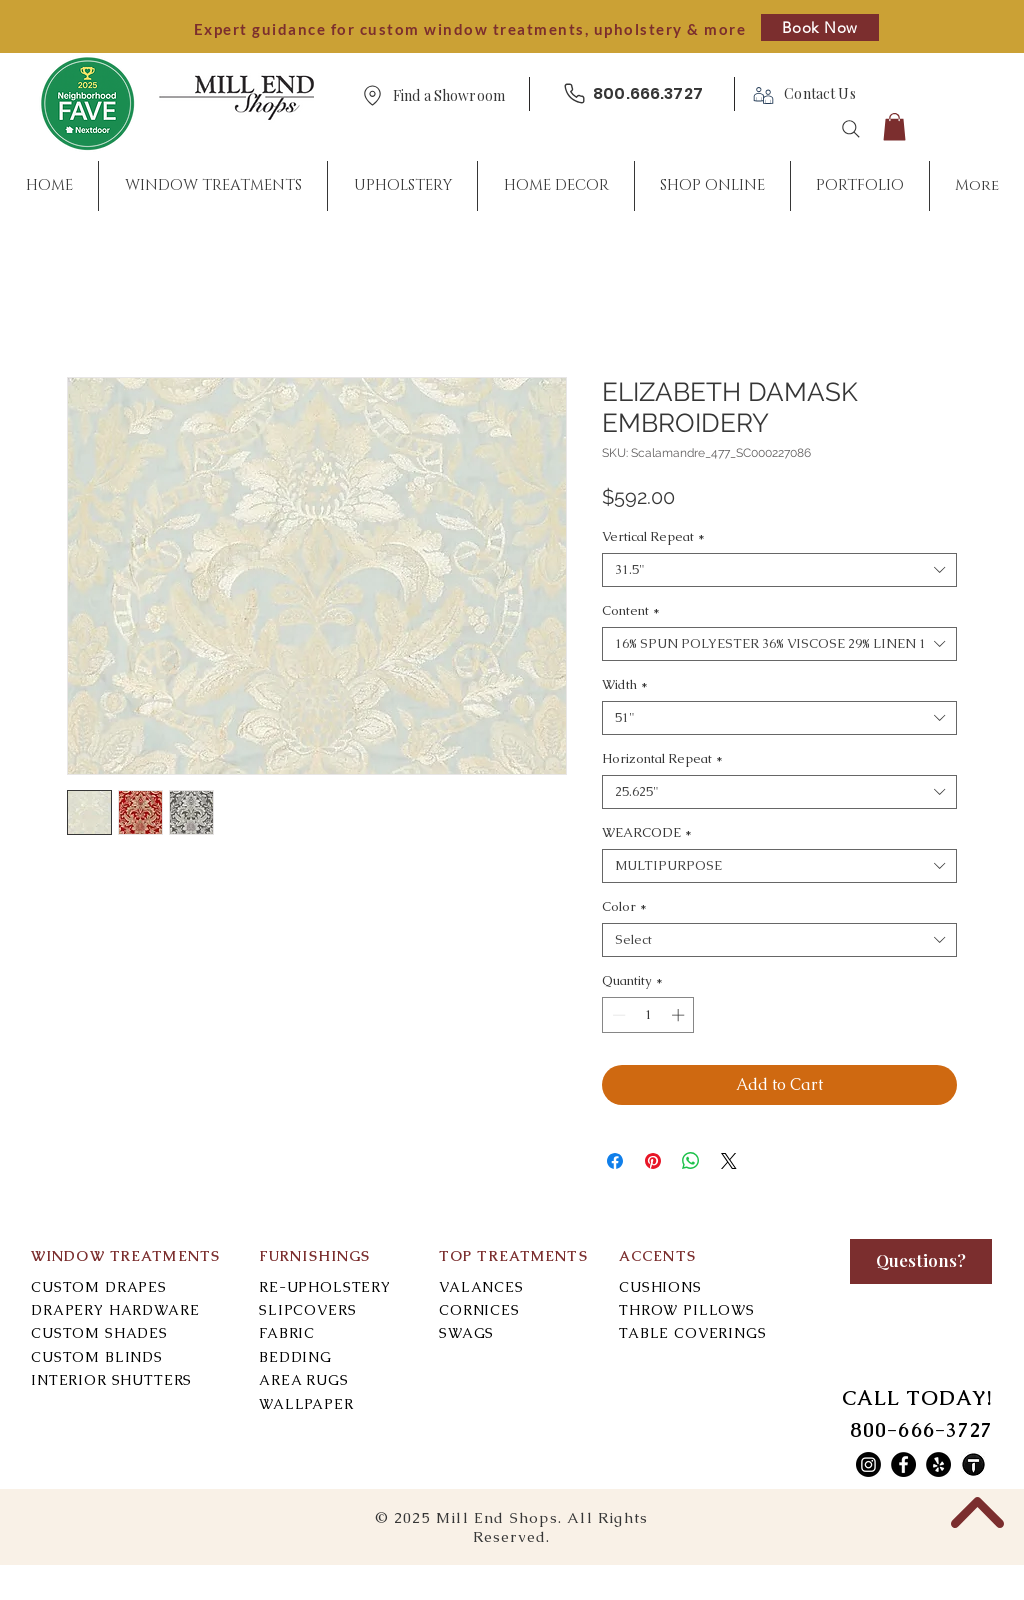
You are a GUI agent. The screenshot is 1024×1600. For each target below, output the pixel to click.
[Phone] (574, 93)
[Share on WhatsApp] (691, 1161)
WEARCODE (647, 833)
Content (631, 611)
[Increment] (680, 1015)
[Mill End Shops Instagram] (868, 1464)
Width (625, 685)
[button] (449, 96)
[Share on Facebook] (615, 1161)
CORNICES (479, 1310)
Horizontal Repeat (662, 759)
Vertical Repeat (653, 537)
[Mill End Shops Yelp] (938, 1464)
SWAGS (466, 1333)
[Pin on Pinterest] (653, 1161)
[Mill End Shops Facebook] (903, 1464)
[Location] (372, 95)
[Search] (851, 129)
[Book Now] (820, 27)
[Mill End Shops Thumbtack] (973, 1464)
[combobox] (779, 570)
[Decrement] (617, 1015)
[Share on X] (729, 1161)
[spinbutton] (648, 1015)
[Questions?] (921, 1261)
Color (624, 907)
